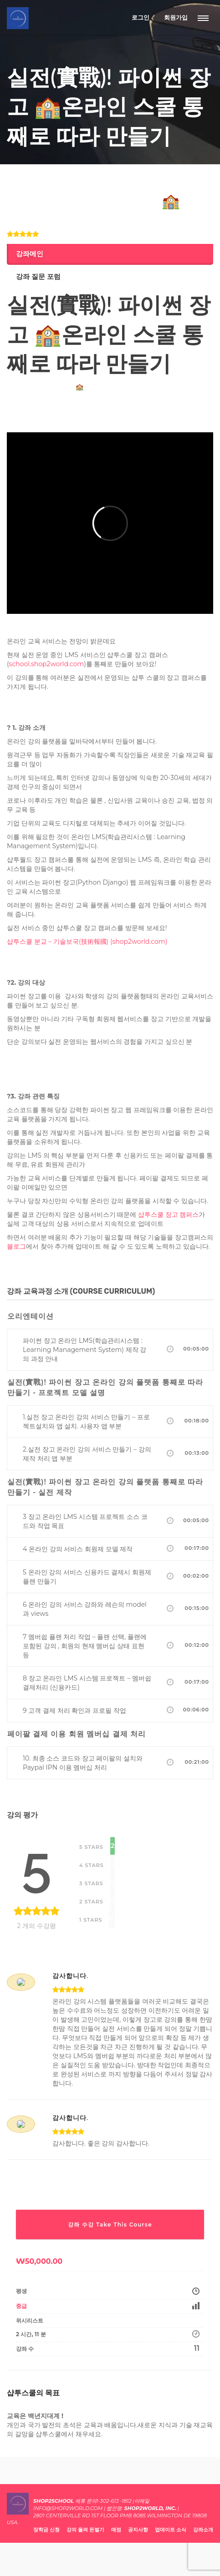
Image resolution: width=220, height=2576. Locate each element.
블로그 (16, 1246)
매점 (116, 2529)
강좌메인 (29, 253)
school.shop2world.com (46, 664)
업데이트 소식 (170, 2529)
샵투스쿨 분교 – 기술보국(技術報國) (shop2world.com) (87, 941)
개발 (66, 181)
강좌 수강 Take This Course (110, 2224)
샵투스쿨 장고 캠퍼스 (168, 1214)
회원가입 (176, 17)
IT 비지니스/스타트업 (33, 181)
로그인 (140, 17)
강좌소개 (203, 2529)
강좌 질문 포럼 (38, 276)
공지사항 (138, 2529)
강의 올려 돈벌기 (85, 2529)
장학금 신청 (46, 2529)
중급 (21, 2306)
